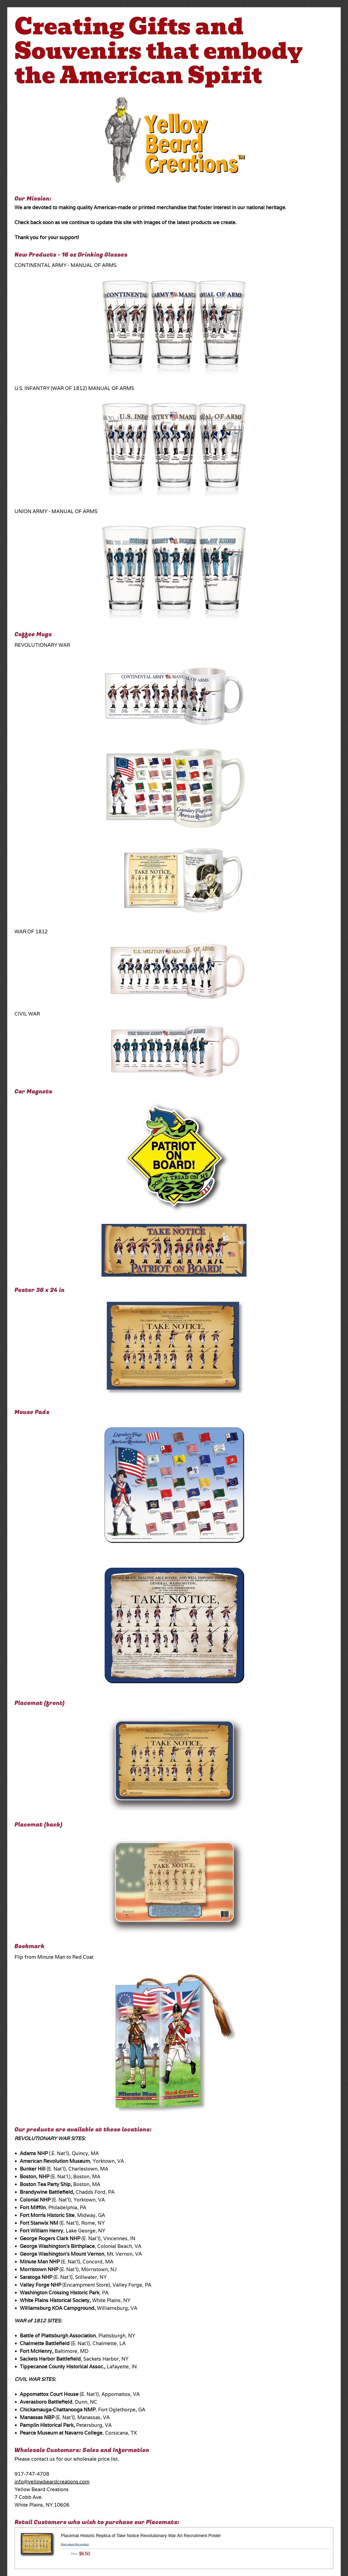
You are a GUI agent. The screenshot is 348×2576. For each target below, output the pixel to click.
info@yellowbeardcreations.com (51, 2482)
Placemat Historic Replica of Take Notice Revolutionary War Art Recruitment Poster (141, 2535)
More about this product (75, 2544)
